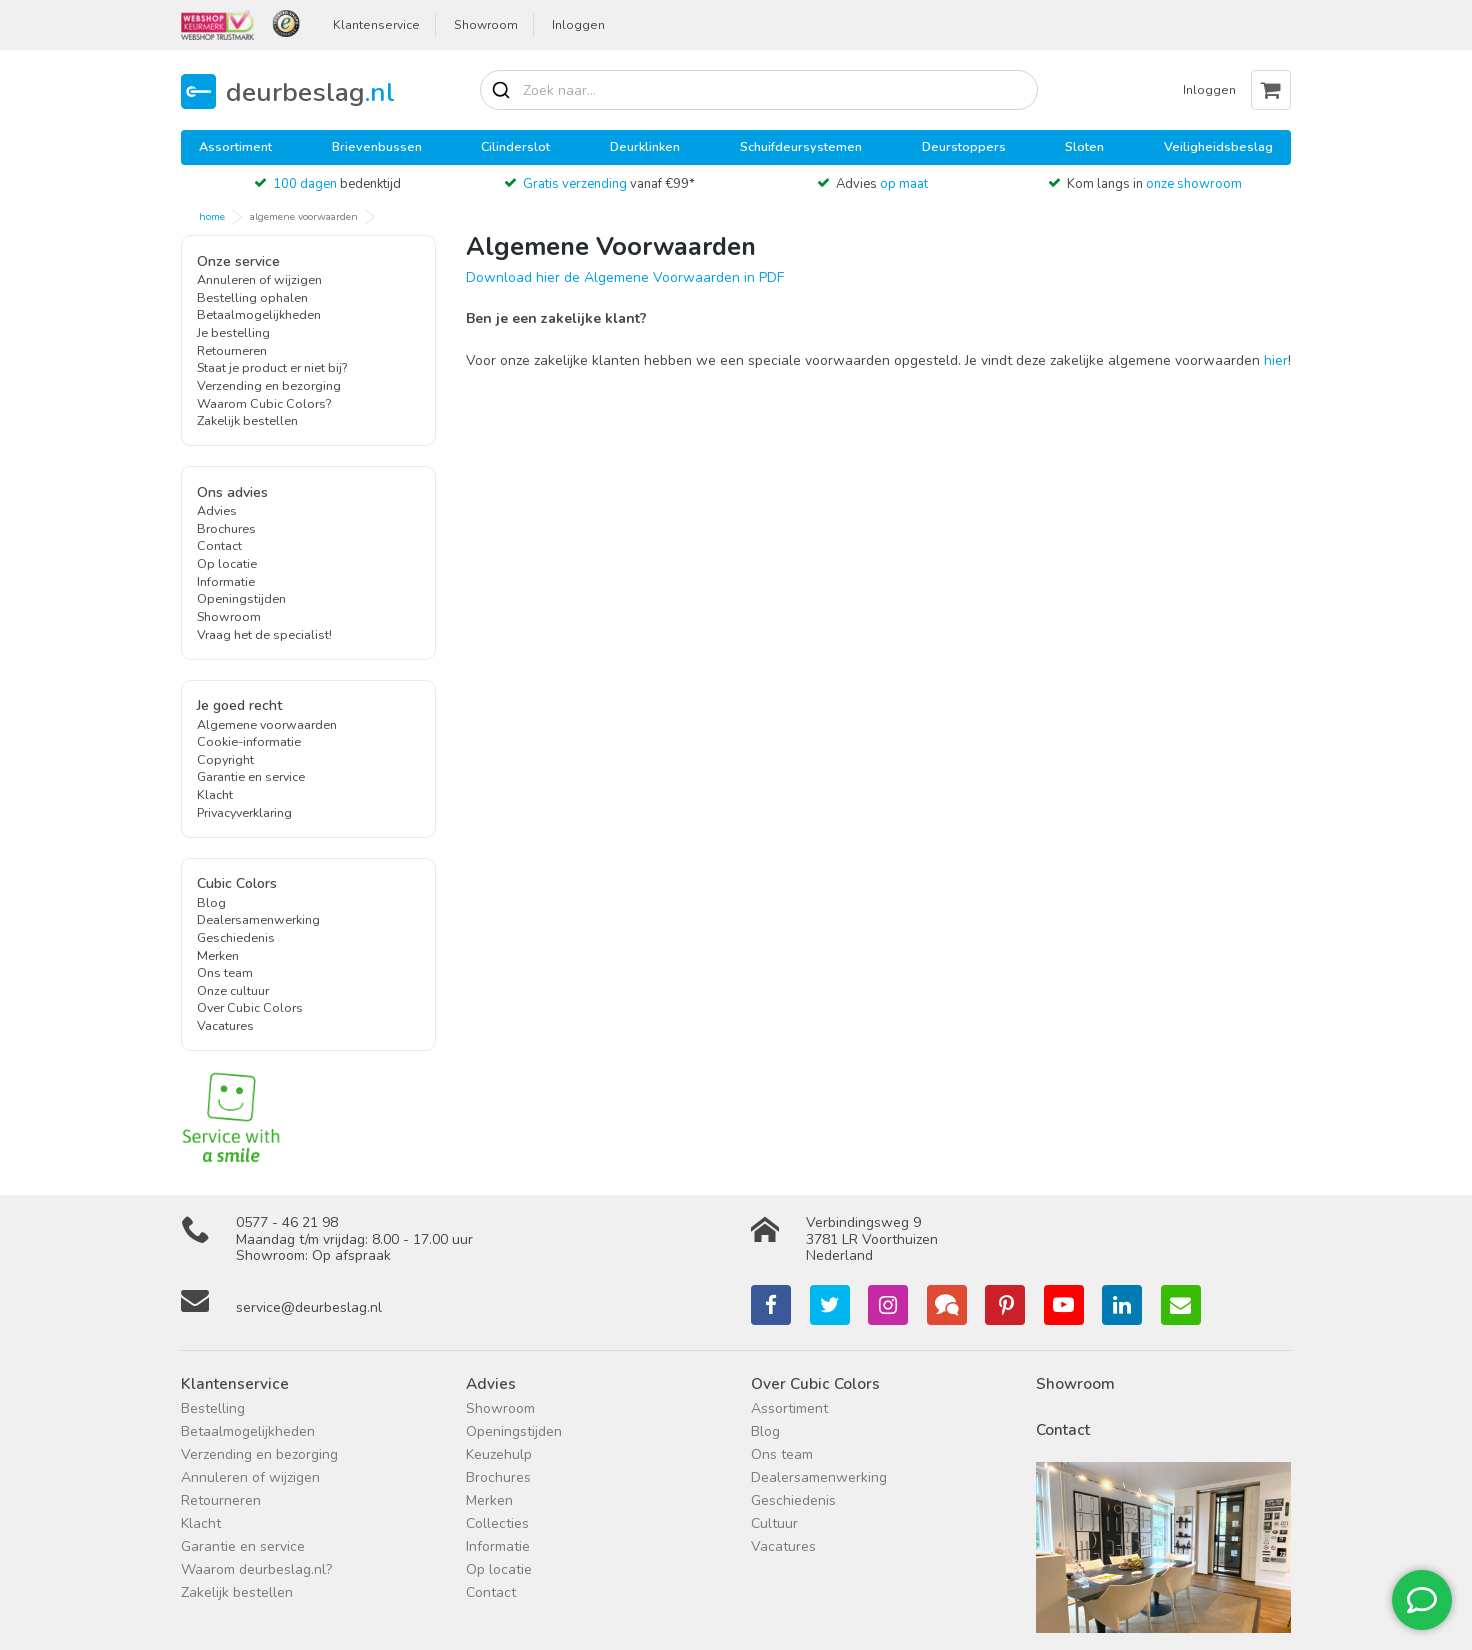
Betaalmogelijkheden (259, 314)
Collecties (497, 1523)
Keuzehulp (499, 1454)
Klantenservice (376, 25)
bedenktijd (337, 184)
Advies (882, 184)
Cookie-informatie (249, 741)
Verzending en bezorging (269, 385)
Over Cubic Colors (250, 1007)
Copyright (225, 759)
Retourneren (232, 350)
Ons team (225, 972)
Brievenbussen (377, 146)
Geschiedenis (236, 937)
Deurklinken (645, 146)
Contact (219, 545)
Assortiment (235, 146)
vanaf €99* (609, 184)
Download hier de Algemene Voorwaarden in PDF (625, 277)
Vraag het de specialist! (264, 634)
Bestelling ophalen (252, 297)
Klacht (215, 794)
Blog (211, 902)
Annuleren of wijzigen (259, 279)
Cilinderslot (515, 146)
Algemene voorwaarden (267, 724)
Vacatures (225, 1025)
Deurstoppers (964, 146)
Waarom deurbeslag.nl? (256, 1569)
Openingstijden (241, 598)
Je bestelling (233, 332)
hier (1276, 360)
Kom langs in (1154, 184)
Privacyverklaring (244, 812)
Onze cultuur (233, 990)
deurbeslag (310, 91)
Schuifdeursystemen (801, 146)
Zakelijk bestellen (247, 420)
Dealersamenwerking (258, 919)
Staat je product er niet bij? (272, 367)
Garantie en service (251, 776)
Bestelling (213, 1408)
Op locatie (227, 563)
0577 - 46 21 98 (287, 1222)
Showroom (486, 25)
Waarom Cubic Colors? (264, 403)
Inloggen (578, 25)
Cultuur (774, 1523)
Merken (218, 955)
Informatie (226, 581)
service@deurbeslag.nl (309, 1307)
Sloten (1084, 146)
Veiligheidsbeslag (1218, 146)
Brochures (226, 528)
